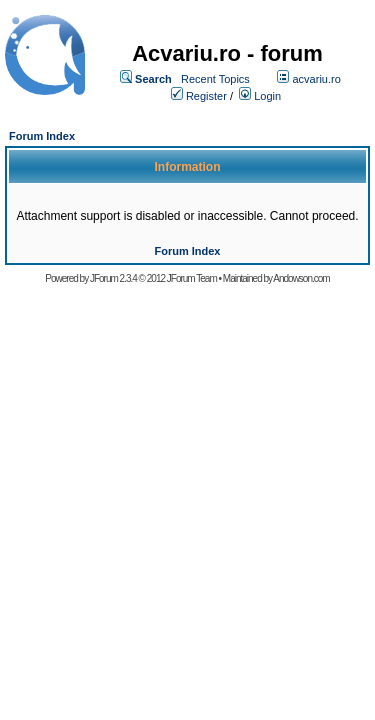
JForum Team (192, 278)
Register (206, 96)
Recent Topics (215, 79)
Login (267, 96)
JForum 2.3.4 (113, 278)
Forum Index (42, 136)
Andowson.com (301, 278)
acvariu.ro (316, 79)
